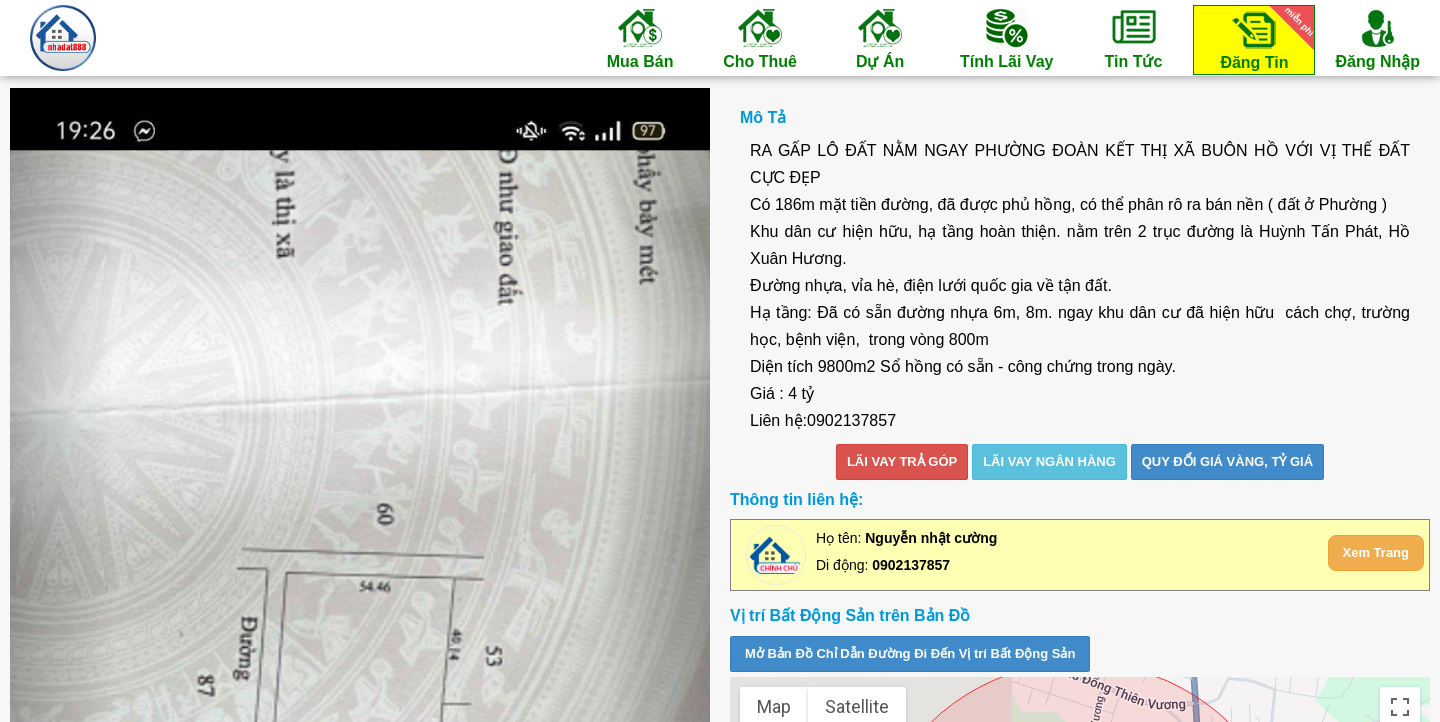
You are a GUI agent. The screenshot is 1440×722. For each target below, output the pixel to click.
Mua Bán (640, 38)
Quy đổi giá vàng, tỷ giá (1227, 461)
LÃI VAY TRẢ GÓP (902, 461)
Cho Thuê (760, 38)
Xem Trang (1376, 552)
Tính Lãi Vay (1006, 38)
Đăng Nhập (1377, 38)
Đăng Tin (1264, 38)
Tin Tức (1133, 38)
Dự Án (880, 38)
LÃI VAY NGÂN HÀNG (1049, 461)
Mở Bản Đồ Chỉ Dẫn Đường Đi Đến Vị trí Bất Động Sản (910, 653)
